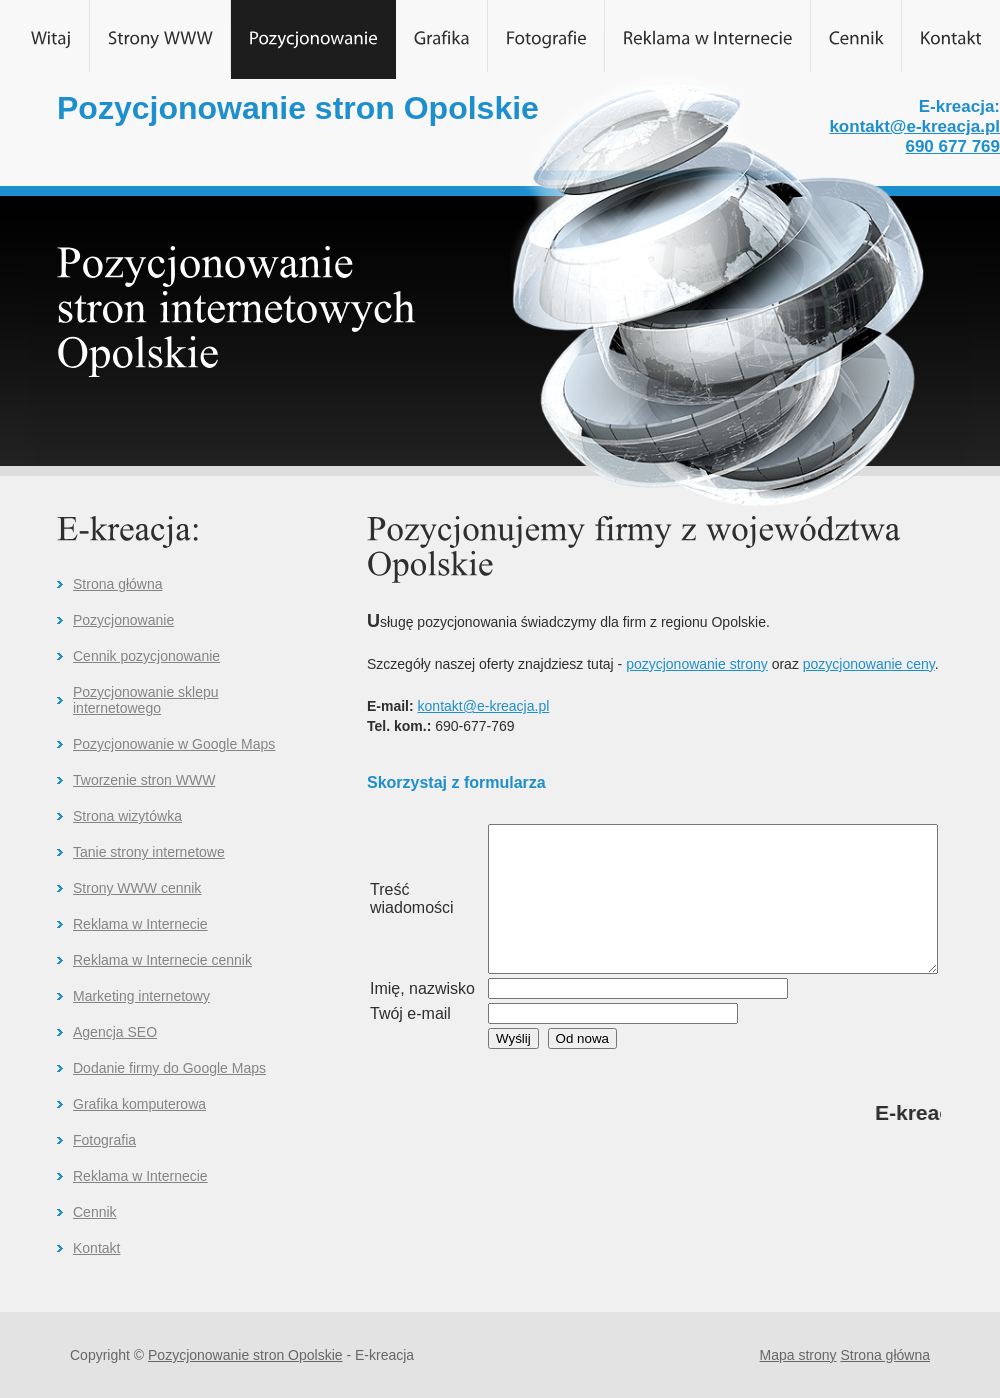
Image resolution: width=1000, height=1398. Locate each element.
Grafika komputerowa (139, 1104)
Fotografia (104, 1140)
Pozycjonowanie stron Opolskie (245, 1355)
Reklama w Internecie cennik (162, 960)
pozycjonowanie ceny (869, 664)
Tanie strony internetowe (149, 852)
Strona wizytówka (127, 816)
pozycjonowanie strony (697, 664)
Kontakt (96, 1248)
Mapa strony (798, 1355)
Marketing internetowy (141, 996)
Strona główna (118, 584)
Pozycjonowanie (123, 620)
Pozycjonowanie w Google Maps (174, 744)
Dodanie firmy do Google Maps (169, 1068)
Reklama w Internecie (140, 924)
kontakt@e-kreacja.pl (914, 126)
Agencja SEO (115, 1032)
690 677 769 (952, 146)
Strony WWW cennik (137, 888)
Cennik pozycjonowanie (146, 656)
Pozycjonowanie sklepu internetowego (146, 700)
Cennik (95, 1212)
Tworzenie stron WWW (144, 780)
